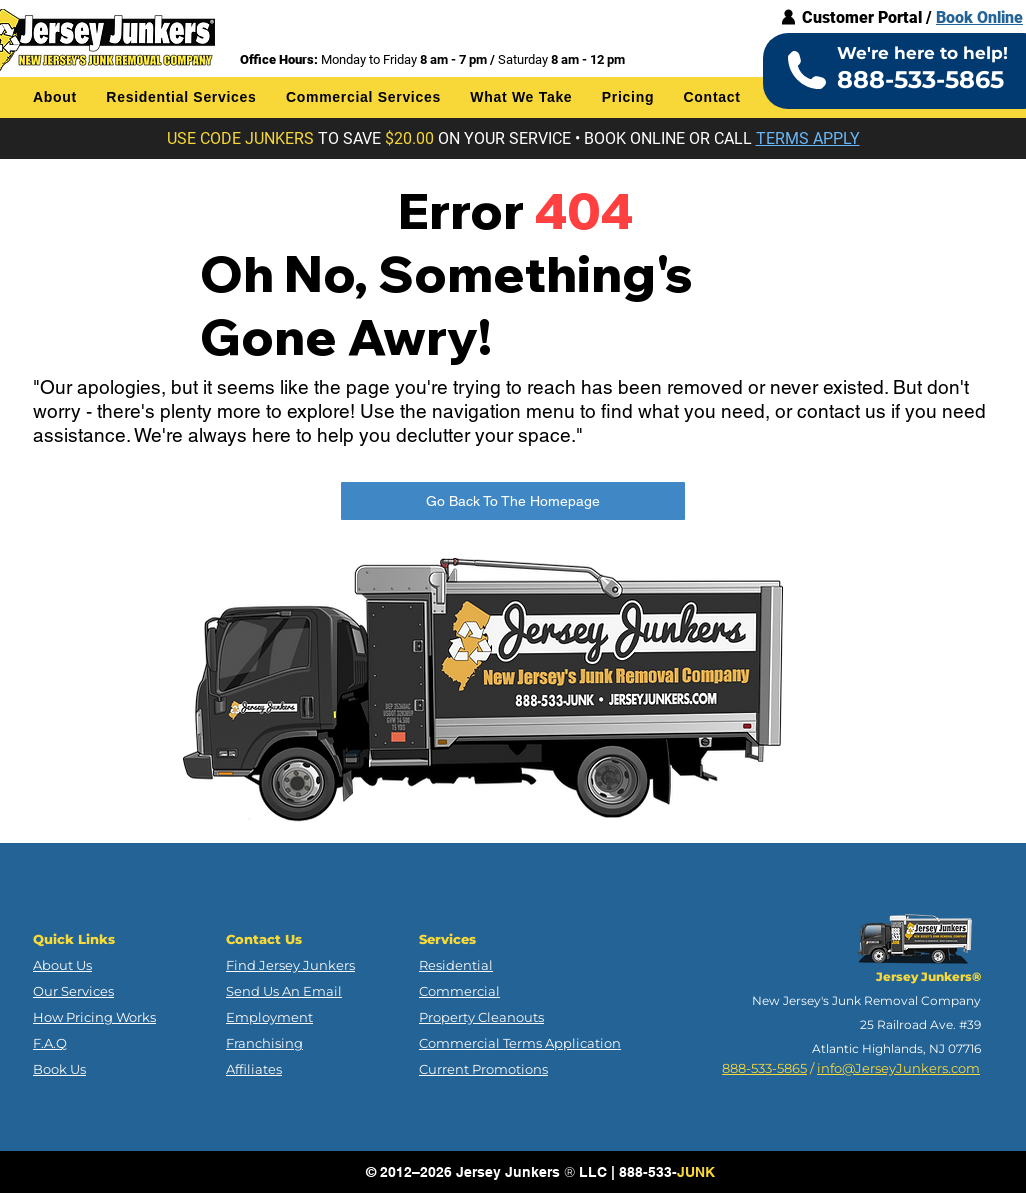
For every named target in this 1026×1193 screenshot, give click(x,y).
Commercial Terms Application (520, 1043)
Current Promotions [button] (483, 1069)
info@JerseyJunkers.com (898, 1068)
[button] (55, 97)
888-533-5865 (764, 1068)
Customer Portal (862, 17)
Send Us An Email (284, 991)
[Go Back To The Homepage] (513, 501)
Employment (269, 1017)
